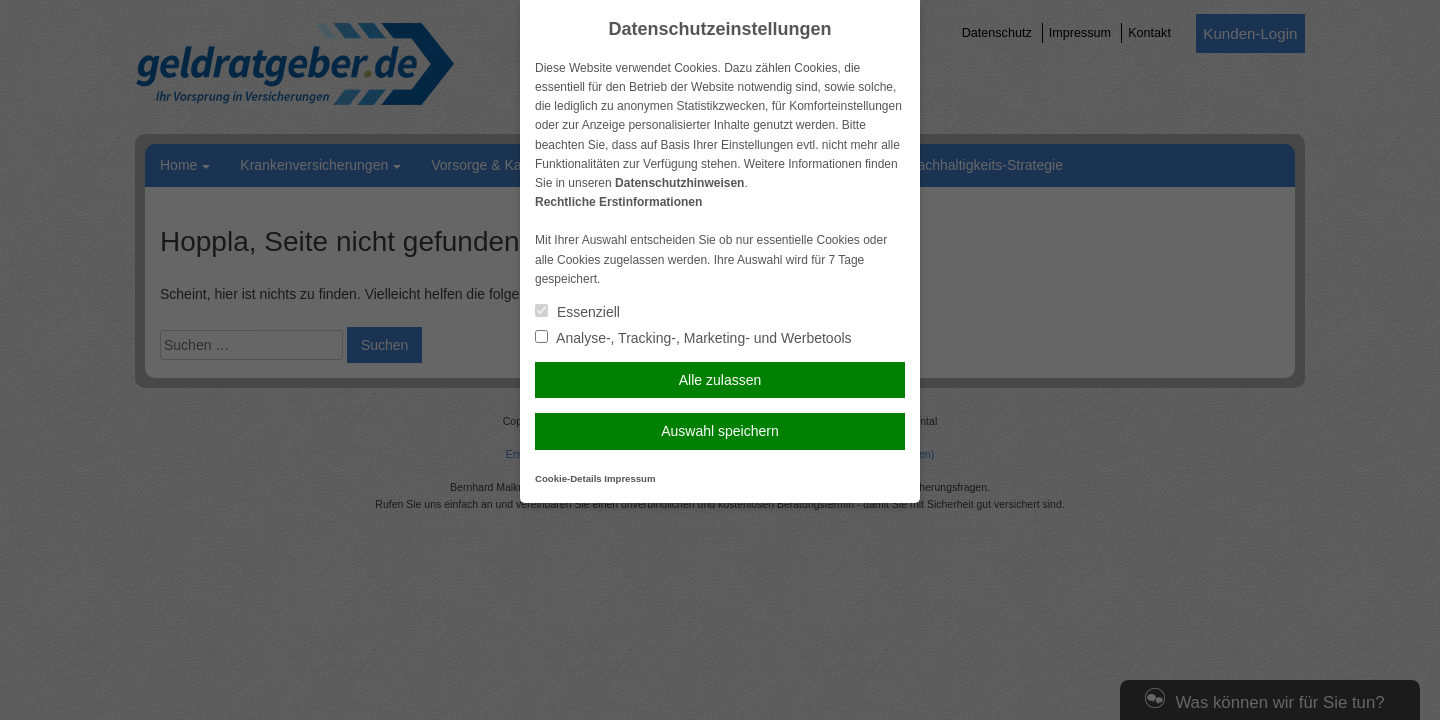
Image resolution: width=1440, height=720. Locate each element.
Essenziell (577, 312)
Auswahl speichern (720, 431)
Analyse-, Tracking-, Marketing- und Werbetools (693, 338)
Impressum (629, 478)
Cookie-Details (568, 478)
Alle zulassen (720, 380)
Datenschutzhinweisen (679, 183)
